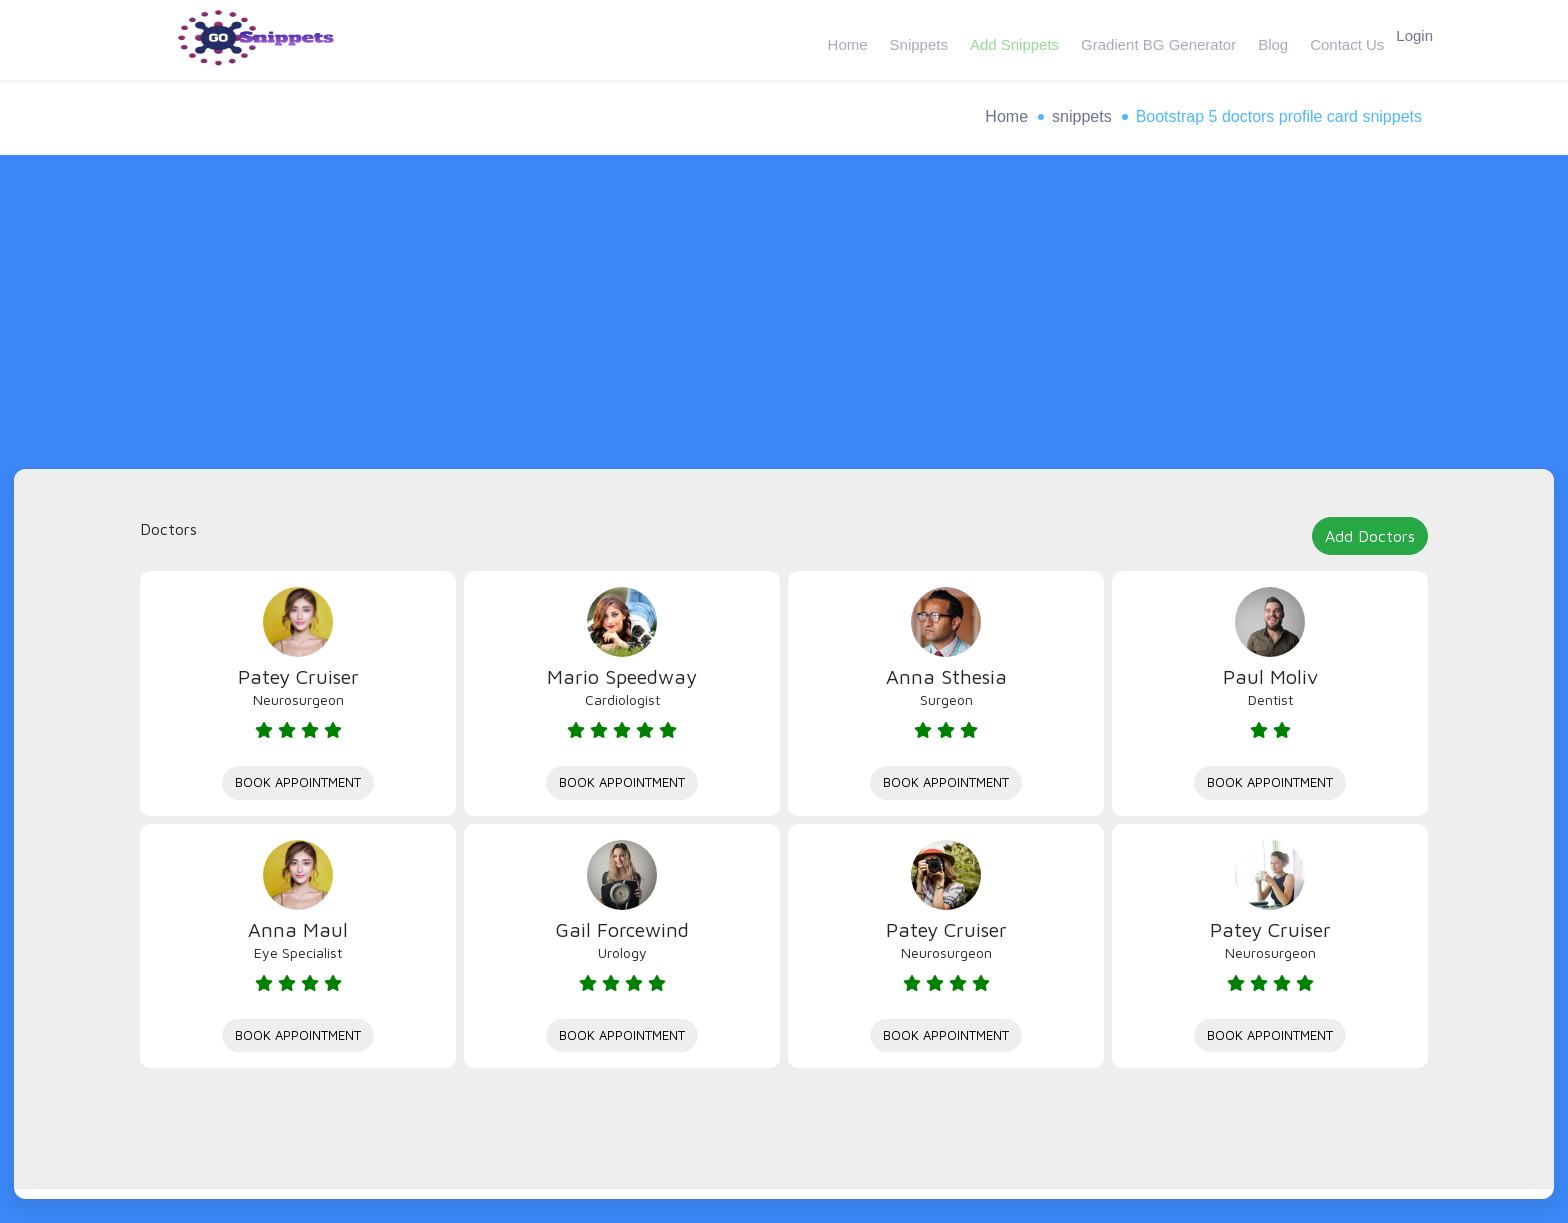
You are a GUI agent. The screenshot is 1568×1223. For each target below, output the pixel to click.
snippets (1082, 116)
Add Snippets (1008, 39)
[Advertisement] (784, 319)
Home (845, 39)
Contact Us (1335, 39)
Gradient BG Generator (1150, 39)
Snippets (914, 39)
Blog (1263, 39)
